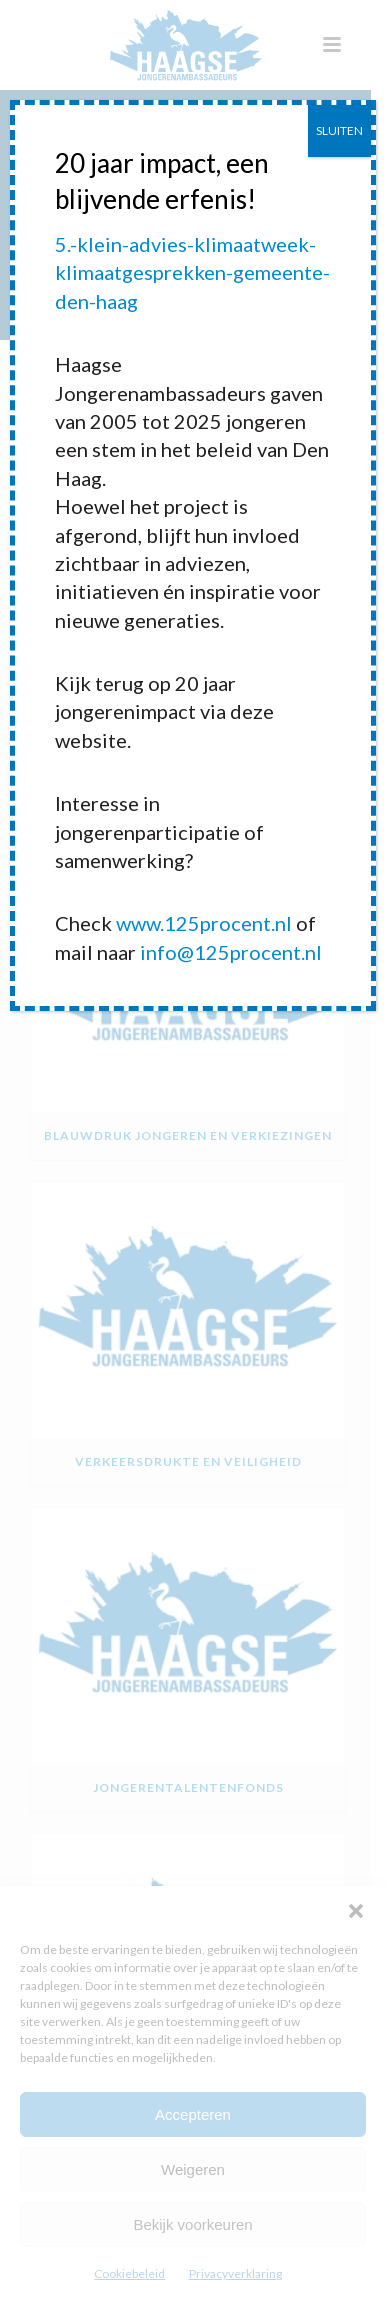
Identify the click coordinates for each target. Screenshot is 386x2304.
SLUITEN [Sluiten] (339, 130)
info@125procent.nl (231, 952)
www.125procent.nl (204, 923)
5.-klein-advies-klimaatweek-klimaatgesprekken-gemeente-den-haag (192, 272)
